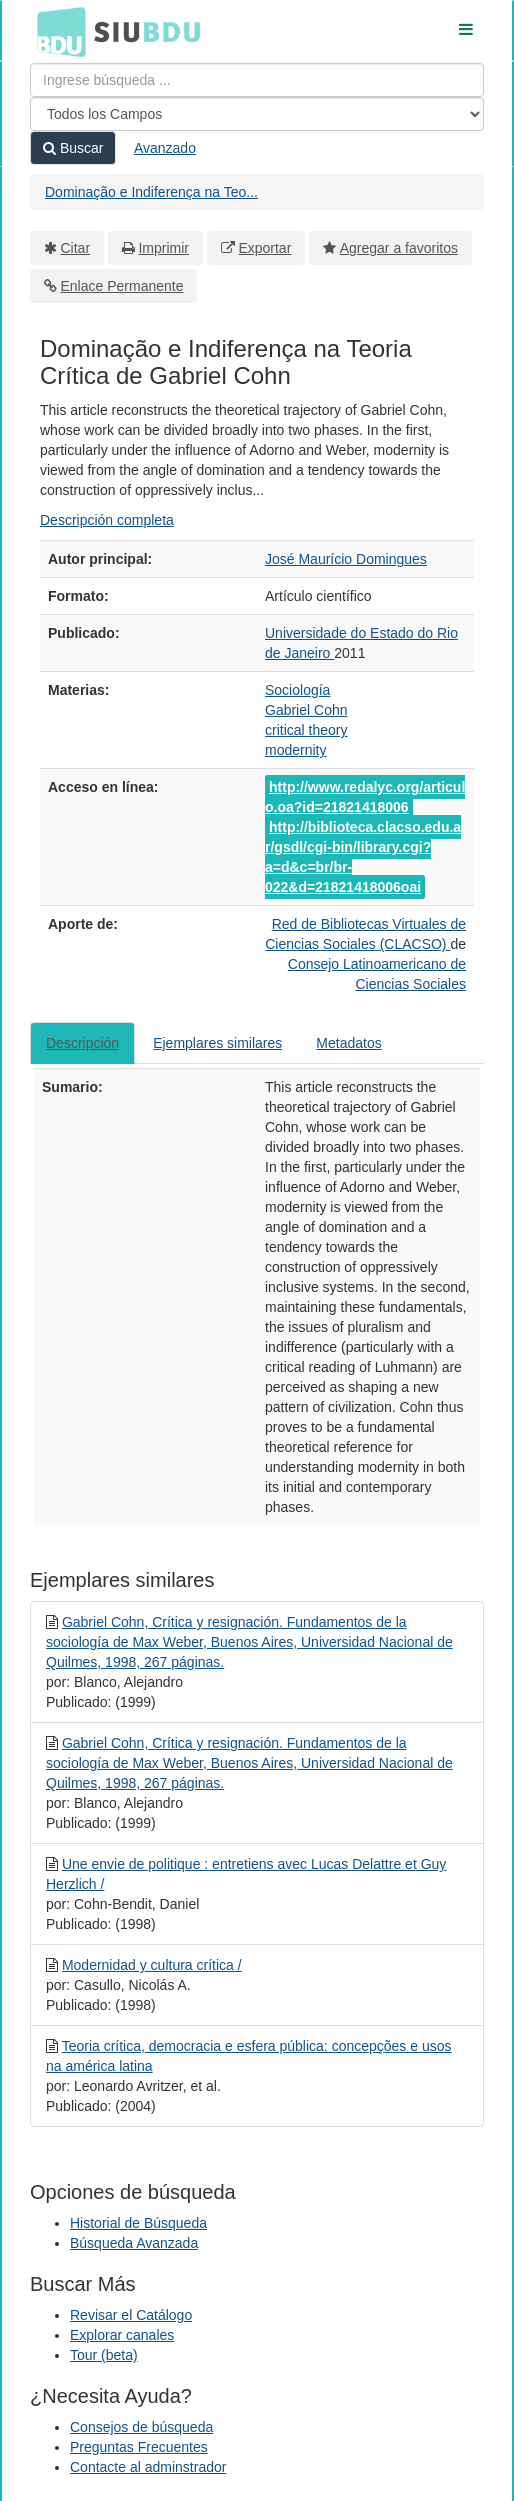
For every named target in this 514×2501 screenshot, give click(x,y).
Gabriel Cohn (306, 710)
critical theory (306, 730)
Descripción (82, 1043)
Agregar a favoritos (399, 248)
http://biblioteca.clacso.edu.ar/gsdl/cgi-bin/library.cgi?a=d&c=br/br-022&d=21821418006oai (363, 857)
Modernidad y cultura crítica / (152, 1965)
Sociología (297, 690)
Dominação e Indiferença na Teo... (151, 192)
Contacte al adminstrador (148, 2467)
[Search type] (257, 114)
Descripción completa (107, 520)
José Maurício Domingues (346, 559)
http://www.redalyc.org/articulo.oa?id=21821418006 (365, 797)
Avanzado (165, 148)
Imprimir (163, 248)
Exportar (264, 248)
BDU (56, 31)
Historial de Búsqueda (138, 2223)
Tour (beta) (104, 2355)
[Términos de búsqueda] (257, 80)
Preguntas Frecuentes (139, 2447)
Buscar (73, 148)
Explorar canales (122, 2335)
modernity (295, 750)
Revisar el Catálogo (131, 2315)
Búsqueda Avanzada (134, 2243)
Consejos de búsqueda (141, 2427)
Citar (76, 248)
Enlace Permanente (122, 286)
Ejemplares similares (217, 1043)
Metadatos (348, 1043)
